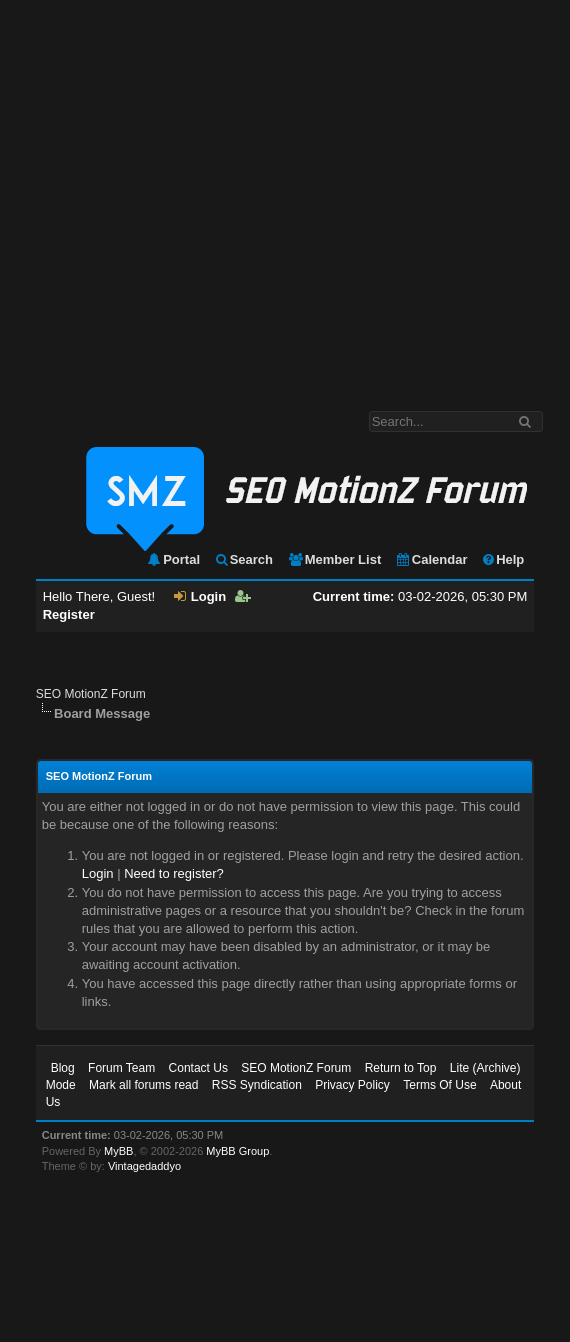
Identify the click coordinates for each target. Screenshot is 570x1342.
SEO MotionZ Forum (91, 694)
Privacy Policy (352, 1085)
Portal (173, 559)
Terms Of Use (439, 1085)
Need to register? (174, 873)
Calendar (431, 559)
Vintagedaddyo (144, 1166)
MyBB (118, 1151)
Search (243, 559)
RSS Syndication (257, 1085)
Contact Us (198, 1068)
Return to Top (401, 1068)
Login (200, 596)
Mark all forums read (143, 1085)
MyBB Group (237, 1151)
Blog (63, 1068)
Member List (334, 559)
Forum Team (121, 1068)
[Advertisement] (187, 195)
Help (502, 559)
